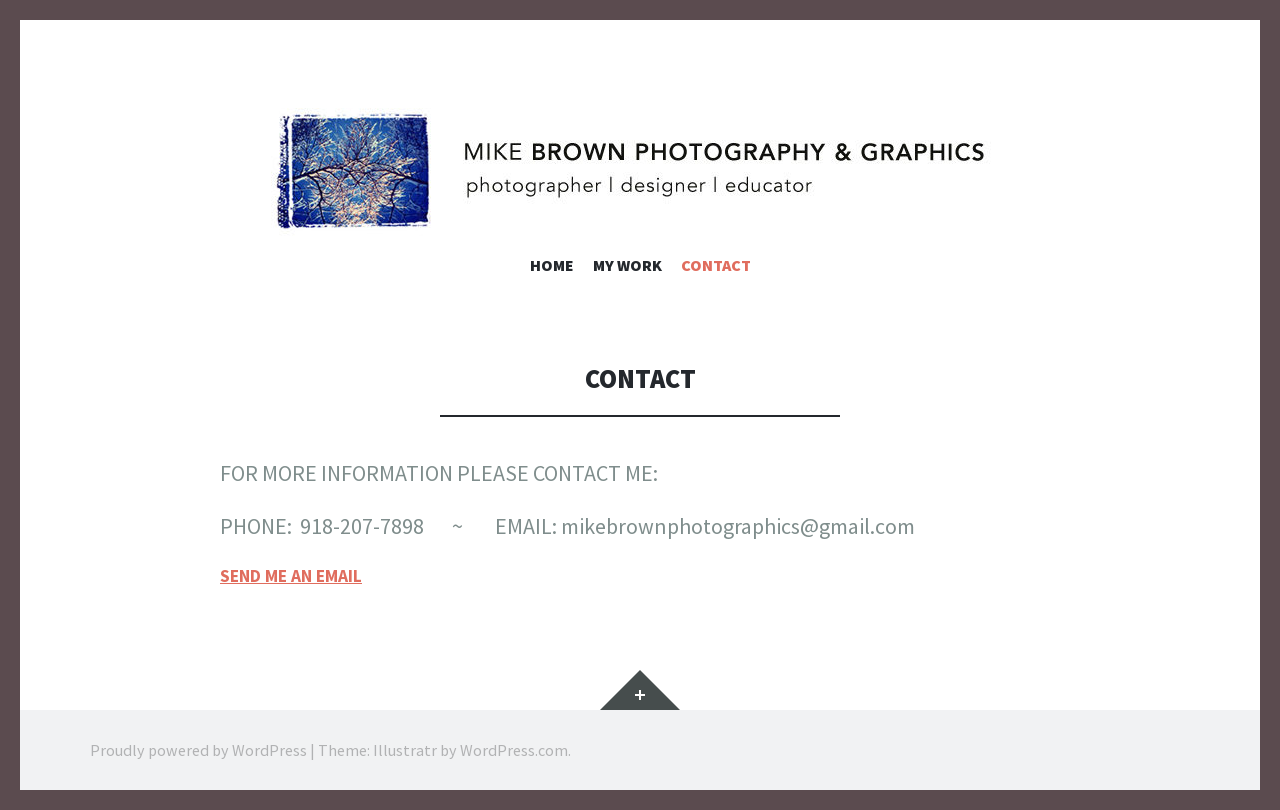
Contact (716, 265)
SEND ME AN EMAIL (291, 576)
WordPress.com (514, 750)
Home (552, 265)
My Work (627, 265)
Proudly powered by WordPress (198, 750)
